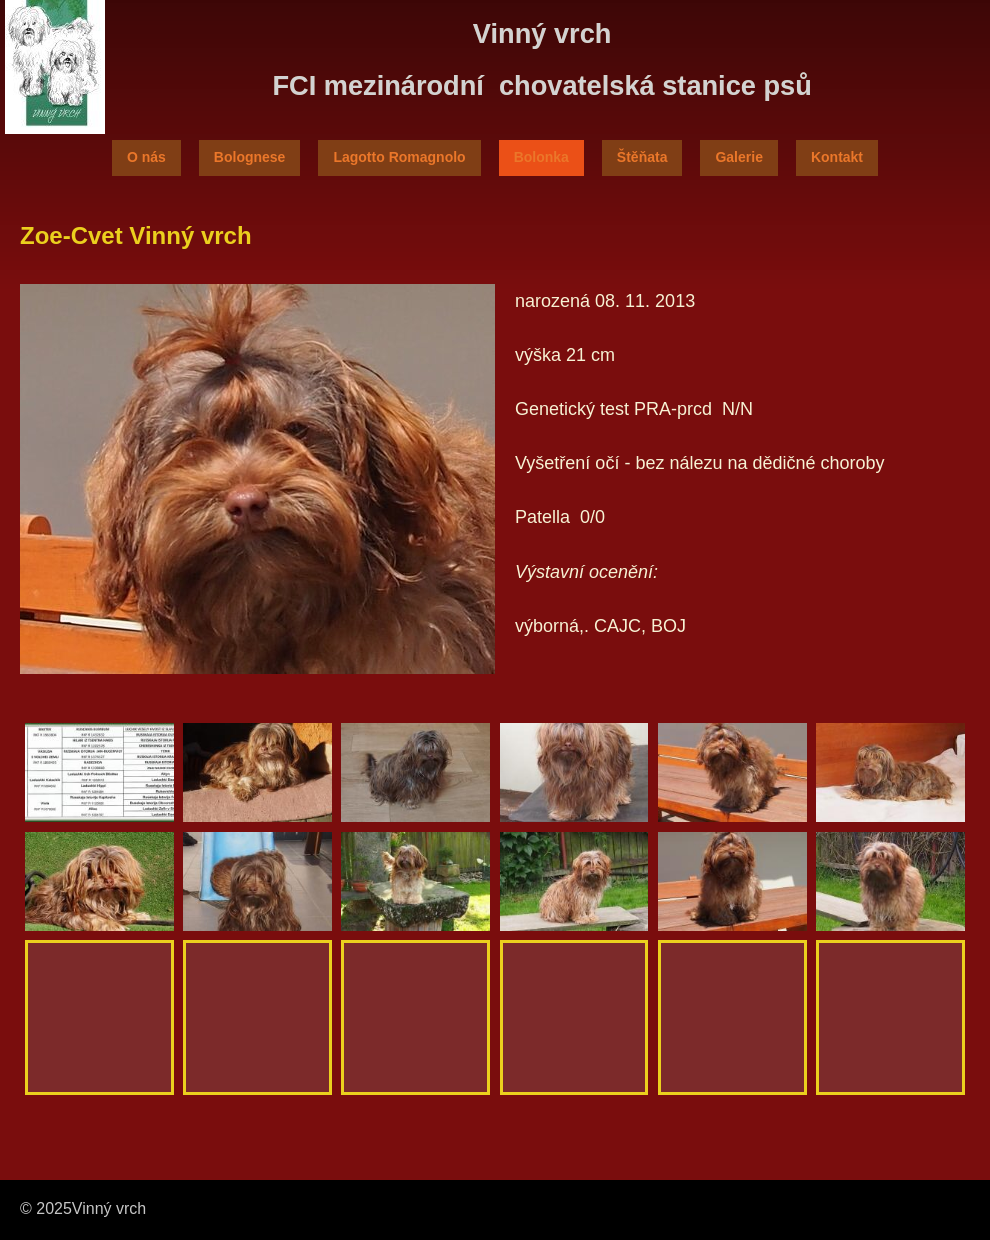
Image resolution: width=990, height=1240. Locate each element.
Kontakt (837, 157)
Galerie (738, 157)
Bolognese (250, 157)
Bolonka (541, 157)
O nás (146, 157)
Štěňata (642, 157)
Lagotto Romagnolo (399, 157)
